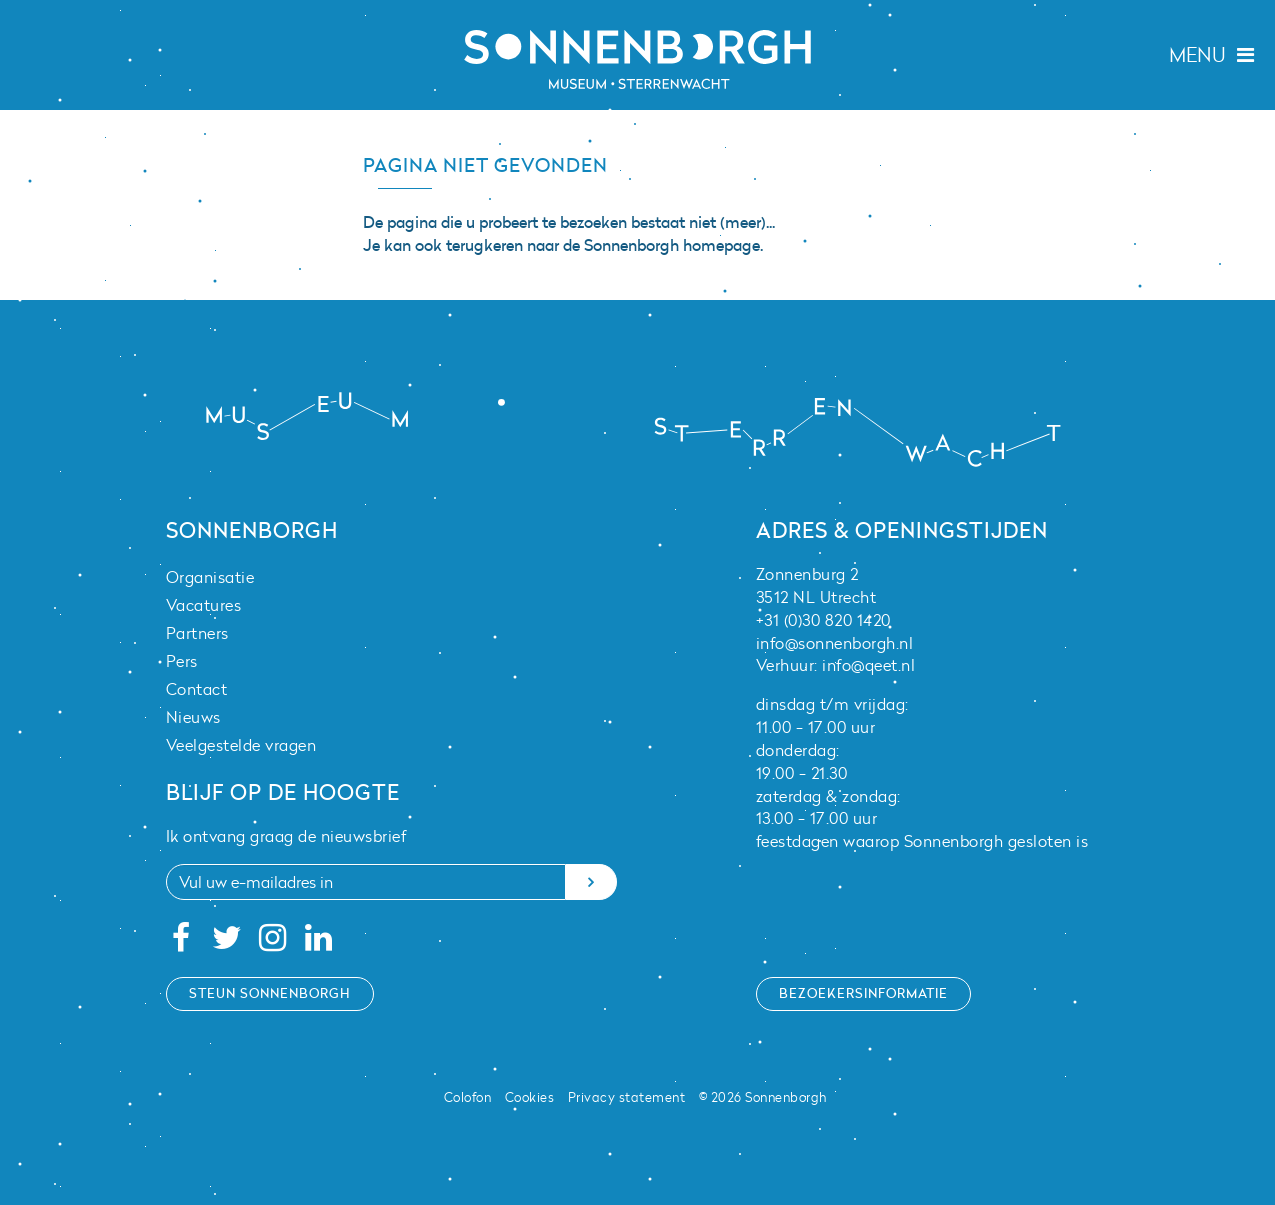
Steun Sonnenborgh (270, 993)
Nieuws (193, 717)
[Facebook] (181, 943)
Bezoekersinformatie (863, 993)
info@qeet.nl (868, 665)
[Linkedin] (318, 943)
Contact (197, 689)
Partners (197, 633)
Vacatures (204, 605)
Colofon (468, 1097)
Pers (182, 661)
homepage (721, 245)
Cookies (530, 1097)
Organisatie (210, 577)
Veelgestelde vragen (241, 745)
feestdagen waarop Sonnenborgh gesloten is (922, 841)
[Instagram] (272, 943)
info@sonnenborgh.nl (835, 643)
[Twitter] (226, 943)
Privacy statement (627, 1097)
